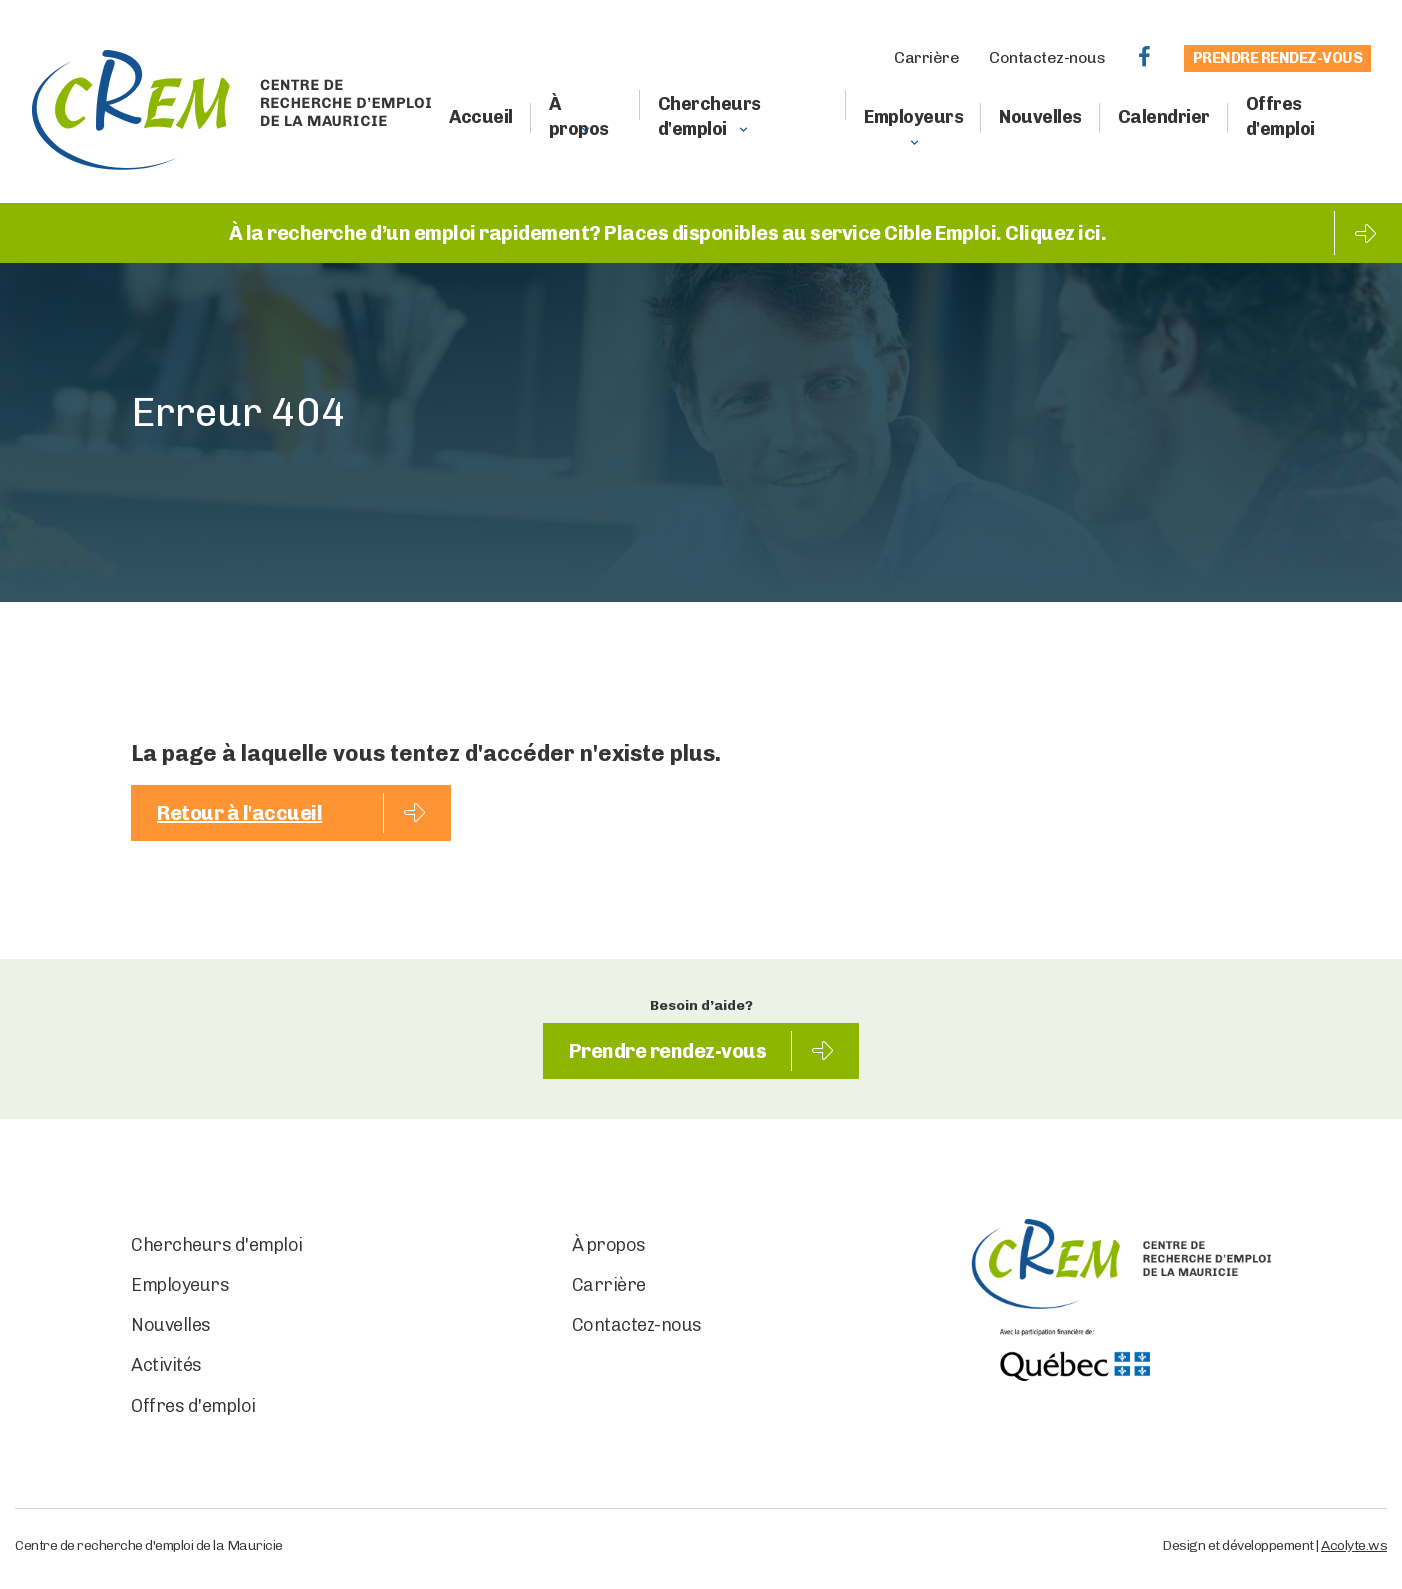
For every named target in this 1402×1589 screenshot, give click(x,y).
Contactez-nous (1047, 57)
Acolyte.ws (1354, 1545)
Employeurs (913, 117)
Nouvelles (1040, 117)
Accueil (481, 117)
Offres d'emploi (1280, 116)
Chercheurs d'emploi (709, 116)
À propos (579, 116)
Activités (166, 1365)
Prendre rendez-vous (1278, 58)
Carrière (926, 57)
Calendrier (1164, 117)
